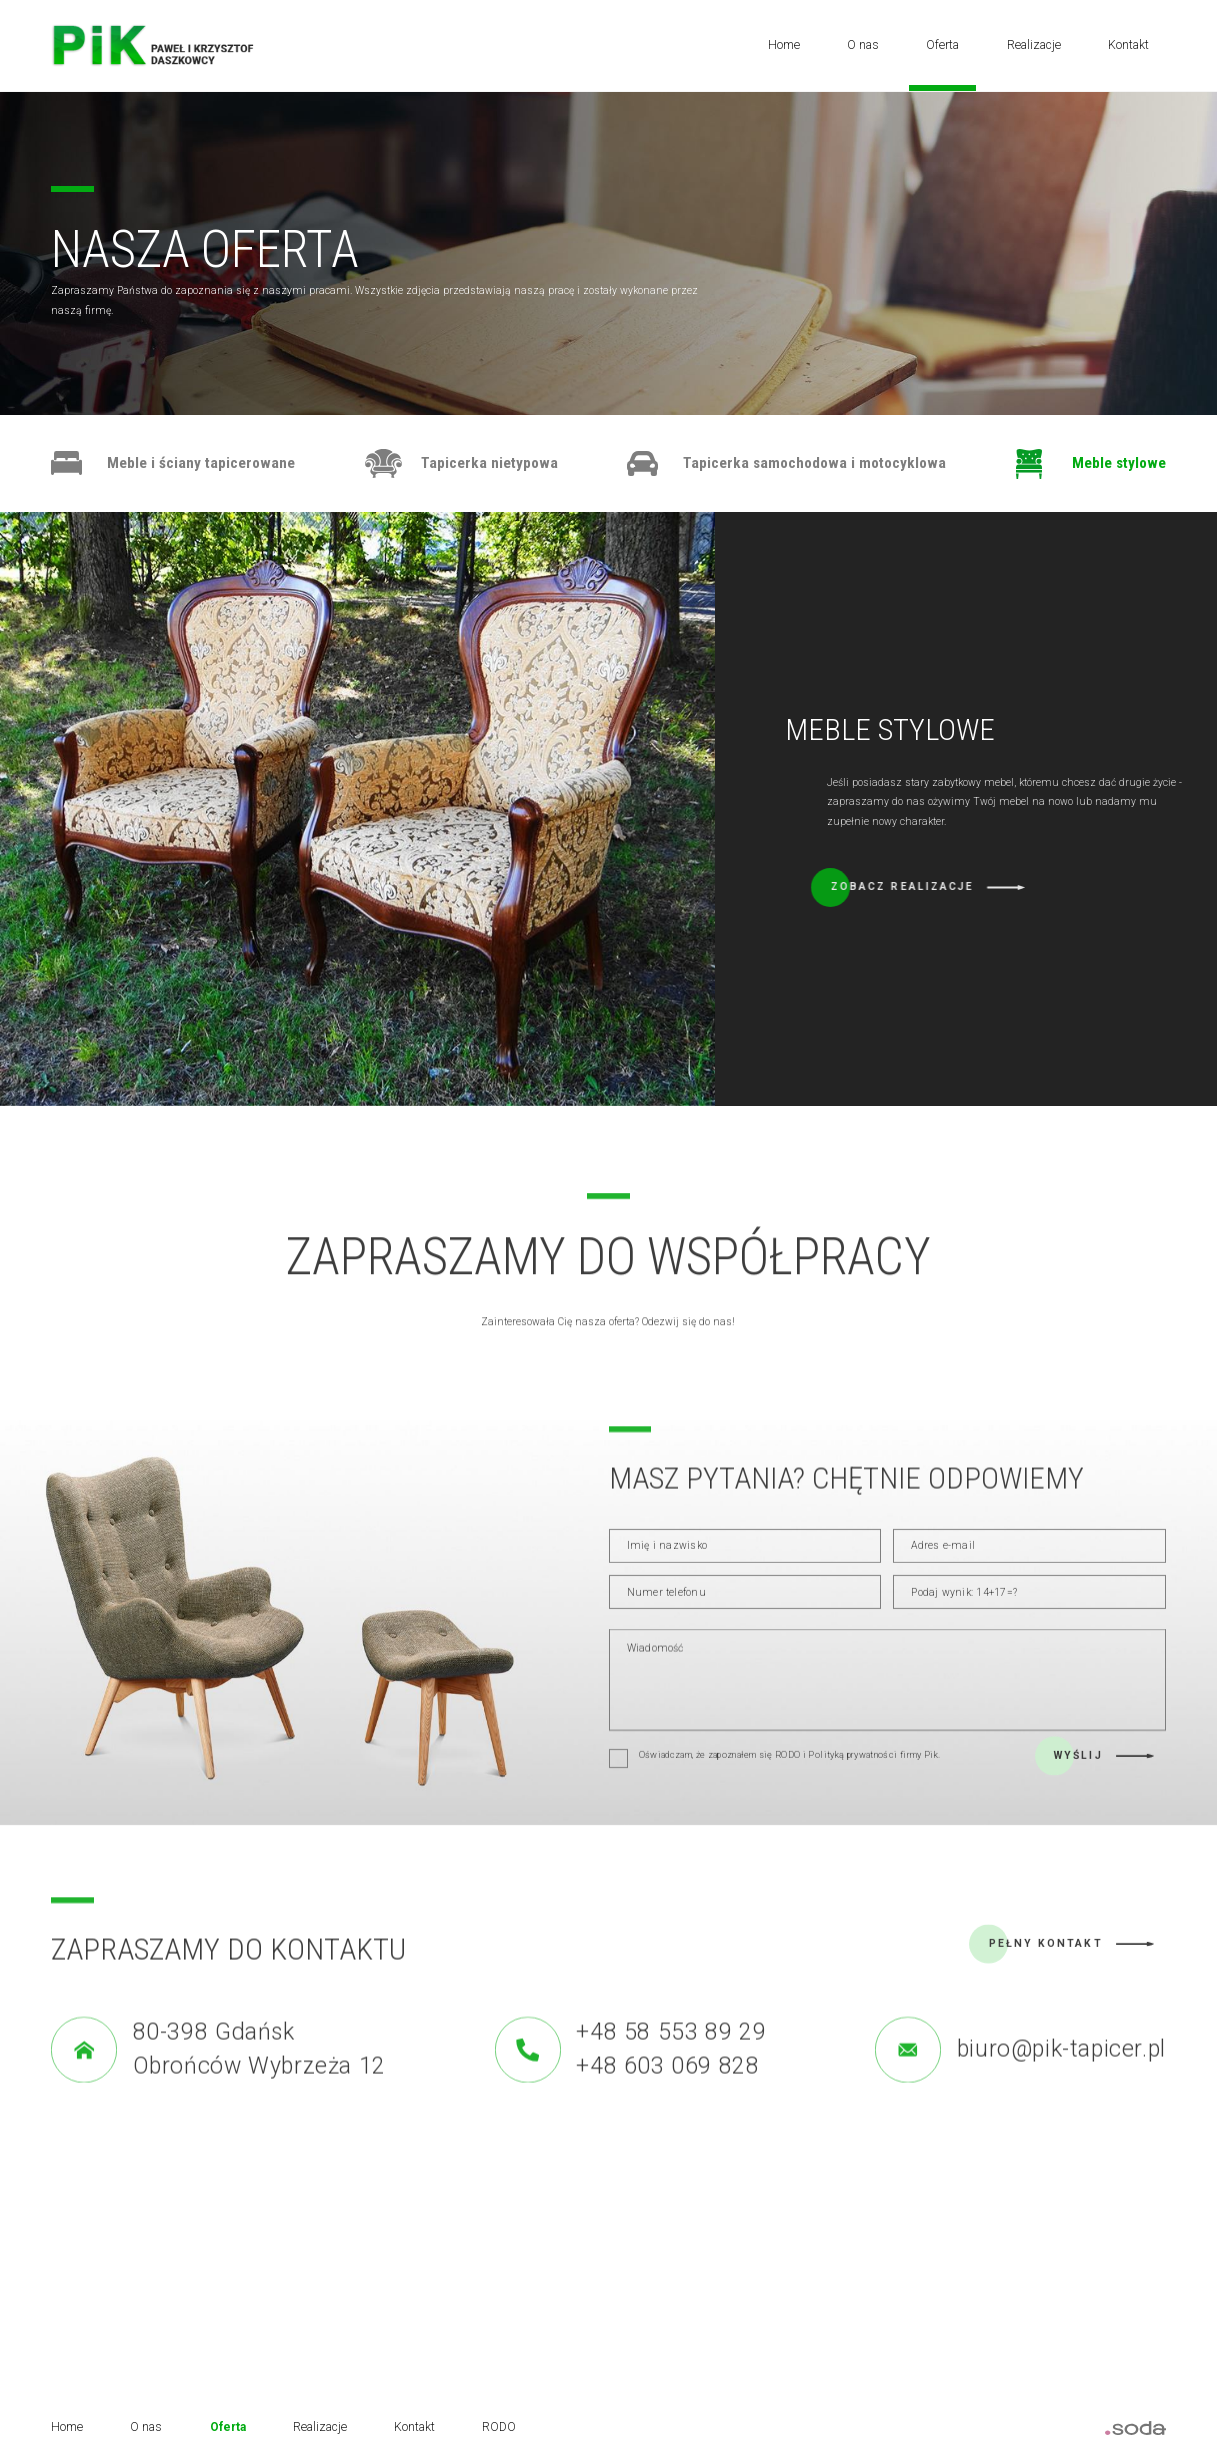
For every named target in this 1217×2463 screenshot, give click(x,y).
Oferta (942, 45)
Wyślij (1078, 1783)
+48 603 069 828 (667, 2116)
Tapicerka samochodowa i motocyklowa (814, 463)
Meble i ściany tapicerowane (201, 463)
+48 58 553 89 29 (671, 2082)
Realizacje (1034, 45)
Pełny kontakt (1046, 1971)
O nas (863, 45)
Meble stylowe (1119, 463)
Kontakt (1128, 45)
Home (784, 45)
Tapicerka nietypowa (489, 463)
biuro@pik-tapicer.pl (1061, 2099)
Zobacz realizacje (1067, 886)
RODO (499, 2427)
